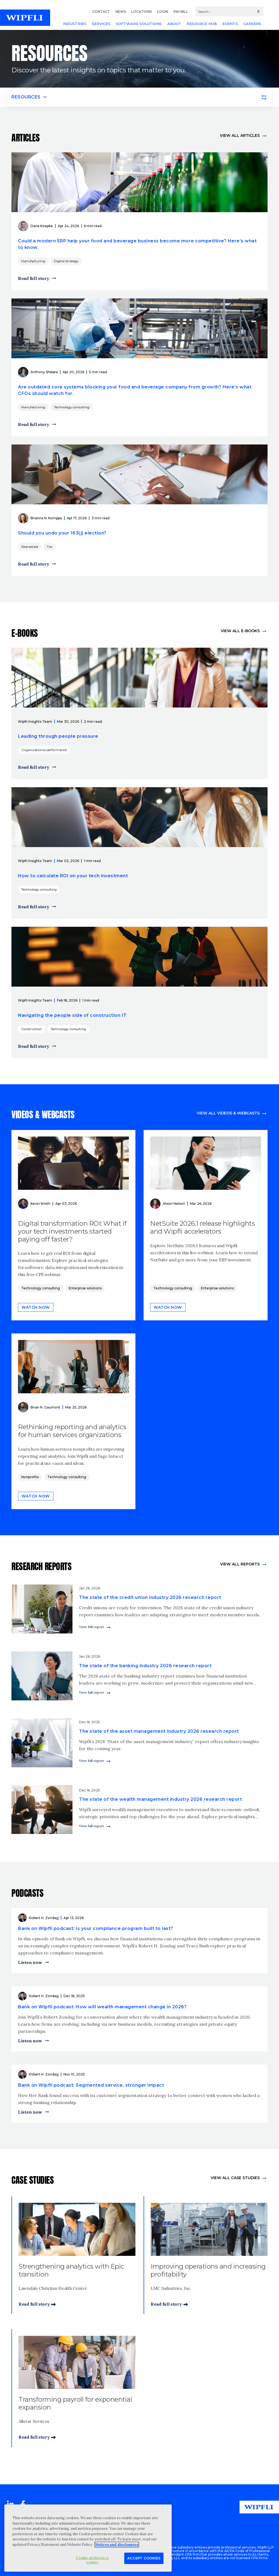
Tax (49, 547)
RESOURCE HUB (202, 23)
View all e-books (240, 630)
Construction (31, 1029)
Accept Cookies (143, 2558)
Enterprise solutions (85, 1288)
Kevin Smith (40, 1203)
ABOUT (174, 23)
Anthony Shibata (44, 372)
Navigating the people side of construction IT (72, 1015)
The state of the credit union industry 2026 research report (150, 1597)
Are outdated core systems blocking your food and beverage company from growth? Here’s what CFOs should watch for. (134, 390)
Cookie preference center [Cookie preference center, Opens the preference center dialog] (92, 2560)
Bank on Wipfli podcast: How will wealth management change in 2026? (102, 2006)
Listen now (30, 1962)
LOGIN (162, 12)
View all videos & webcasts (228, 1113)
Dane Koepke (42, 226)
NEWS (121, 12)
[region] (88, 2538)
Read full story (33, 278)
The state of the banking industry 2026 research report (145, 1665)
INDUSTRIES (74, 23)
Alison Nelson (174, 1203)
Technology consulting (71, 407)
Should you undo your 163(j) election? (62, 533)
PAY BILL (181, 12)
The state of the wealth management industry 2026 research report (160, 1799)
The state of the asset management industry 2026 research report (159, 1731)
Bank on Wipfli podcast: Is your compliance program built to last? (95, 1928)
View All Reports (240, 1564)
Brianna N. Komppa (46, 518)
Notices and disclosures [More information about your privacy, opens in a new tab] (116, 2544)
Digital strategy (66, 261)
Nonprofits (30, 1477)
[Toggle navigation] (139, 97)
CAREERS (252, 23)
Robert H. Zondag (44, 1918)
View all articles (240, 135)
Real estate (29, 547)
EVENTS (230, 23)
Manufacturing (33, 261)
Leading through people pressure (58, 736)
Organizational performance (44, 750)
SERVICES (101, 23)
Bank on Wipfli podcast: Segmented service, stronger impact (91, 2085)
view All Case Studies (235, 2177)
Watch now (36, 1307)
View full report (91, 1627)
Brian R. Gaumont (45, 1407)
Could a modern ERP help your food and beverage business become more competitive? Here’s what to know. (137, 244)
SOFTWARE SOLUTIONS (139, 23)
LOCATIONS (141, 12)
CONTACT (101, 12)
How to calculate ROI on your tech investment (73, 875)
